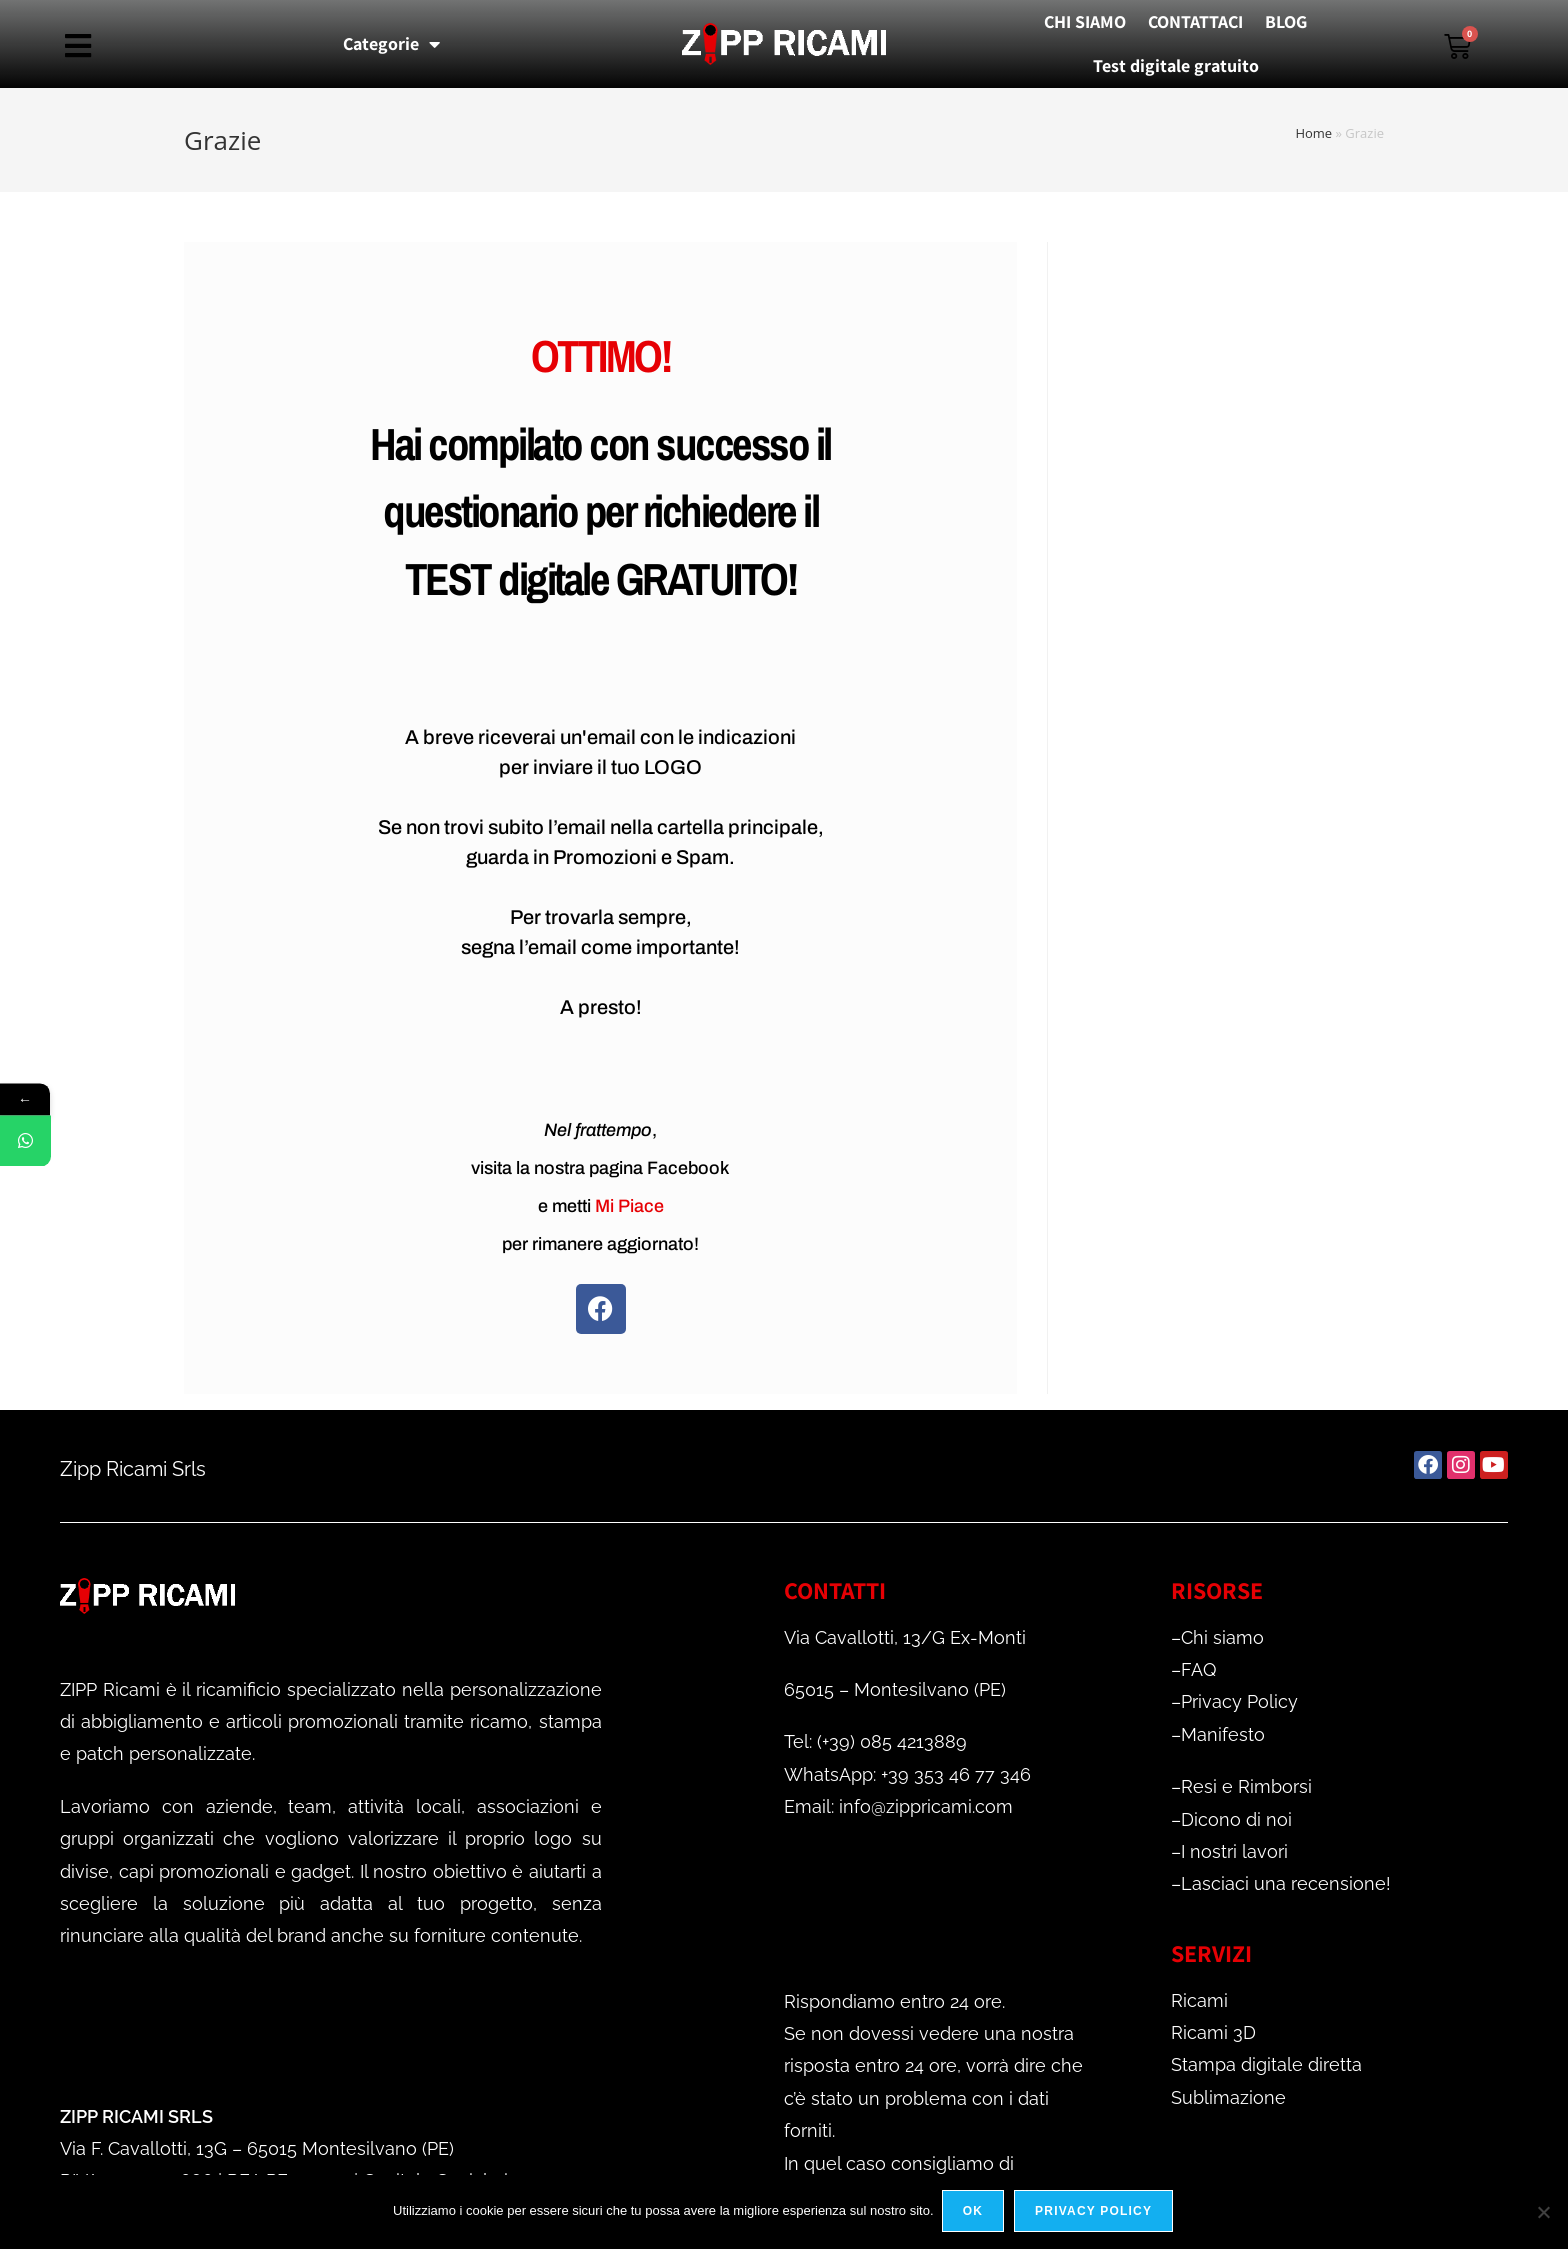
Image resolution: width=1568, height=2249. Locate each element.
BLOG (1286, 21)
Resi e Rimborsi (1246, 1786)
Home (1313, 133)
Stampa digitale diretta (1266, 2064)
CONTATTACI (1195, 21)
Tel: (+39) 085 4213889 (875, 1741)
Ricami (1199, 2000)
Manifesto (1223, 1734)
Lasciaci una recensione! (1286, 1883)
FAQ (1198, 1669)
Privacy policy (1095, 2213)
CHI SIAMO (1085, 21)
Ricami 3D (1213, 2032)
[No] (1543, 2213)
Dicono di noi (1236, 1819)
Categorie (391, 44)
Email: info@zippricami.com (898, 1806)
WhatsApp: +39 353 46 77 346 (907, 1774)
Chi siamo (1222, 1637)
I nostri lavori (1234, 1851)
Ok (975, 2213)
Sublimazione (1228, 2097)
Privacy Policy (1239, 1701)
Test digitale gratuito (1176, 65)
